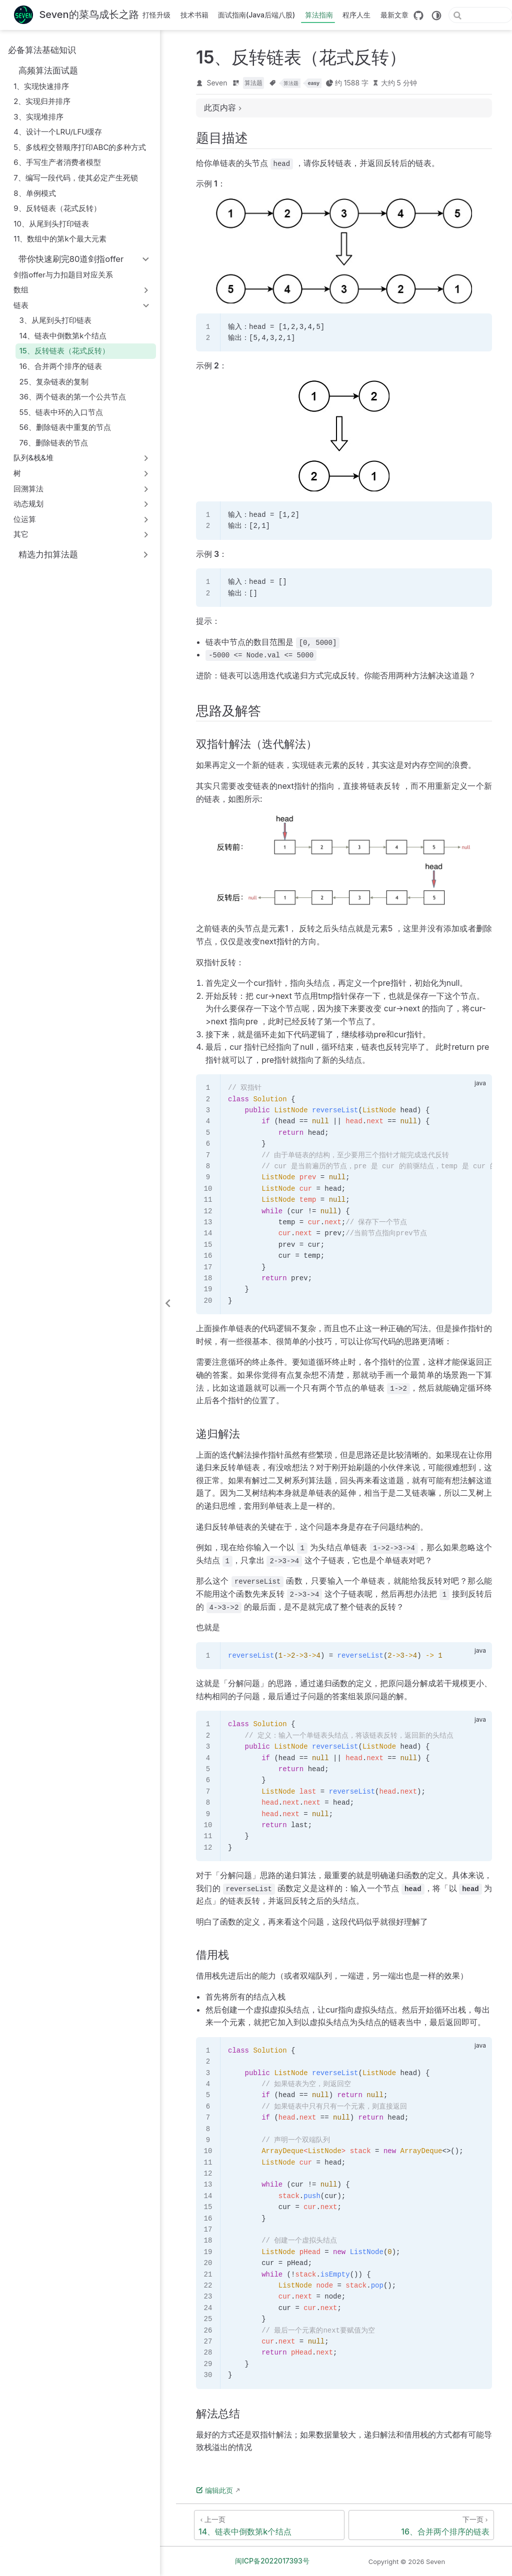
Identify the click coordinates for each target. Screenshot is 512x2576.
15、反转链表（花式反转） (65, 350)
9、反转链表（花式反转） (57, 208)
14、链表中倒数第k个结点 (63, 335)
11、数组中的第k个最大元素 (60, 238)
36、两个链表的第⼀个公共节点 (73, 396)
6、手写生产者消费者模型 (57, 162)
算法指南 (319, 14)
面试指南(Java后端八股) (256, 14)
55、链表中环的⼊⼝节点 (62, 412)
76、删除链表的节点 (54, 442)
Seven (217, 82)
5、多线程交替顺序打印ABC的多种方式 (80, 147)
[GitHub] (418, 15)
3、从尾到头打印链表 (56, 320)
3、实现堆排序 (38, 116)
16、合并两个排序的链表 (61, 366)
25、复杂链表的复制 (54, 381)
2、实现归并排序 (42, 101)
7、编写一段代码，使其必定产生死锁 (76, 177)
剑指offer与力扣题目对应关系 (63, 274)
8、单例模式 (35, 193)
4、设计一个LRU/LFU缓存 (58, 131)
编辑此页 (214, 2490)
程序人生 (356, 14)
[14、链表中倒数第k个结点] (269, 2525)
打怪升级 (156, 14)
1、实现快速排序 (41, 86)
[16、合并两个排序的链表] (421, 2525)
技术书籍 (194, 14)
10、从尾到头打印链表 (51, 223)
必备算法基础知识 (42, 50)
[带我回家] (76, 15)
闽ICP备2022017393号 (272, 2561)
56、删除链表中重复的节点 (65, 427)
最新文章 (394, 14)
